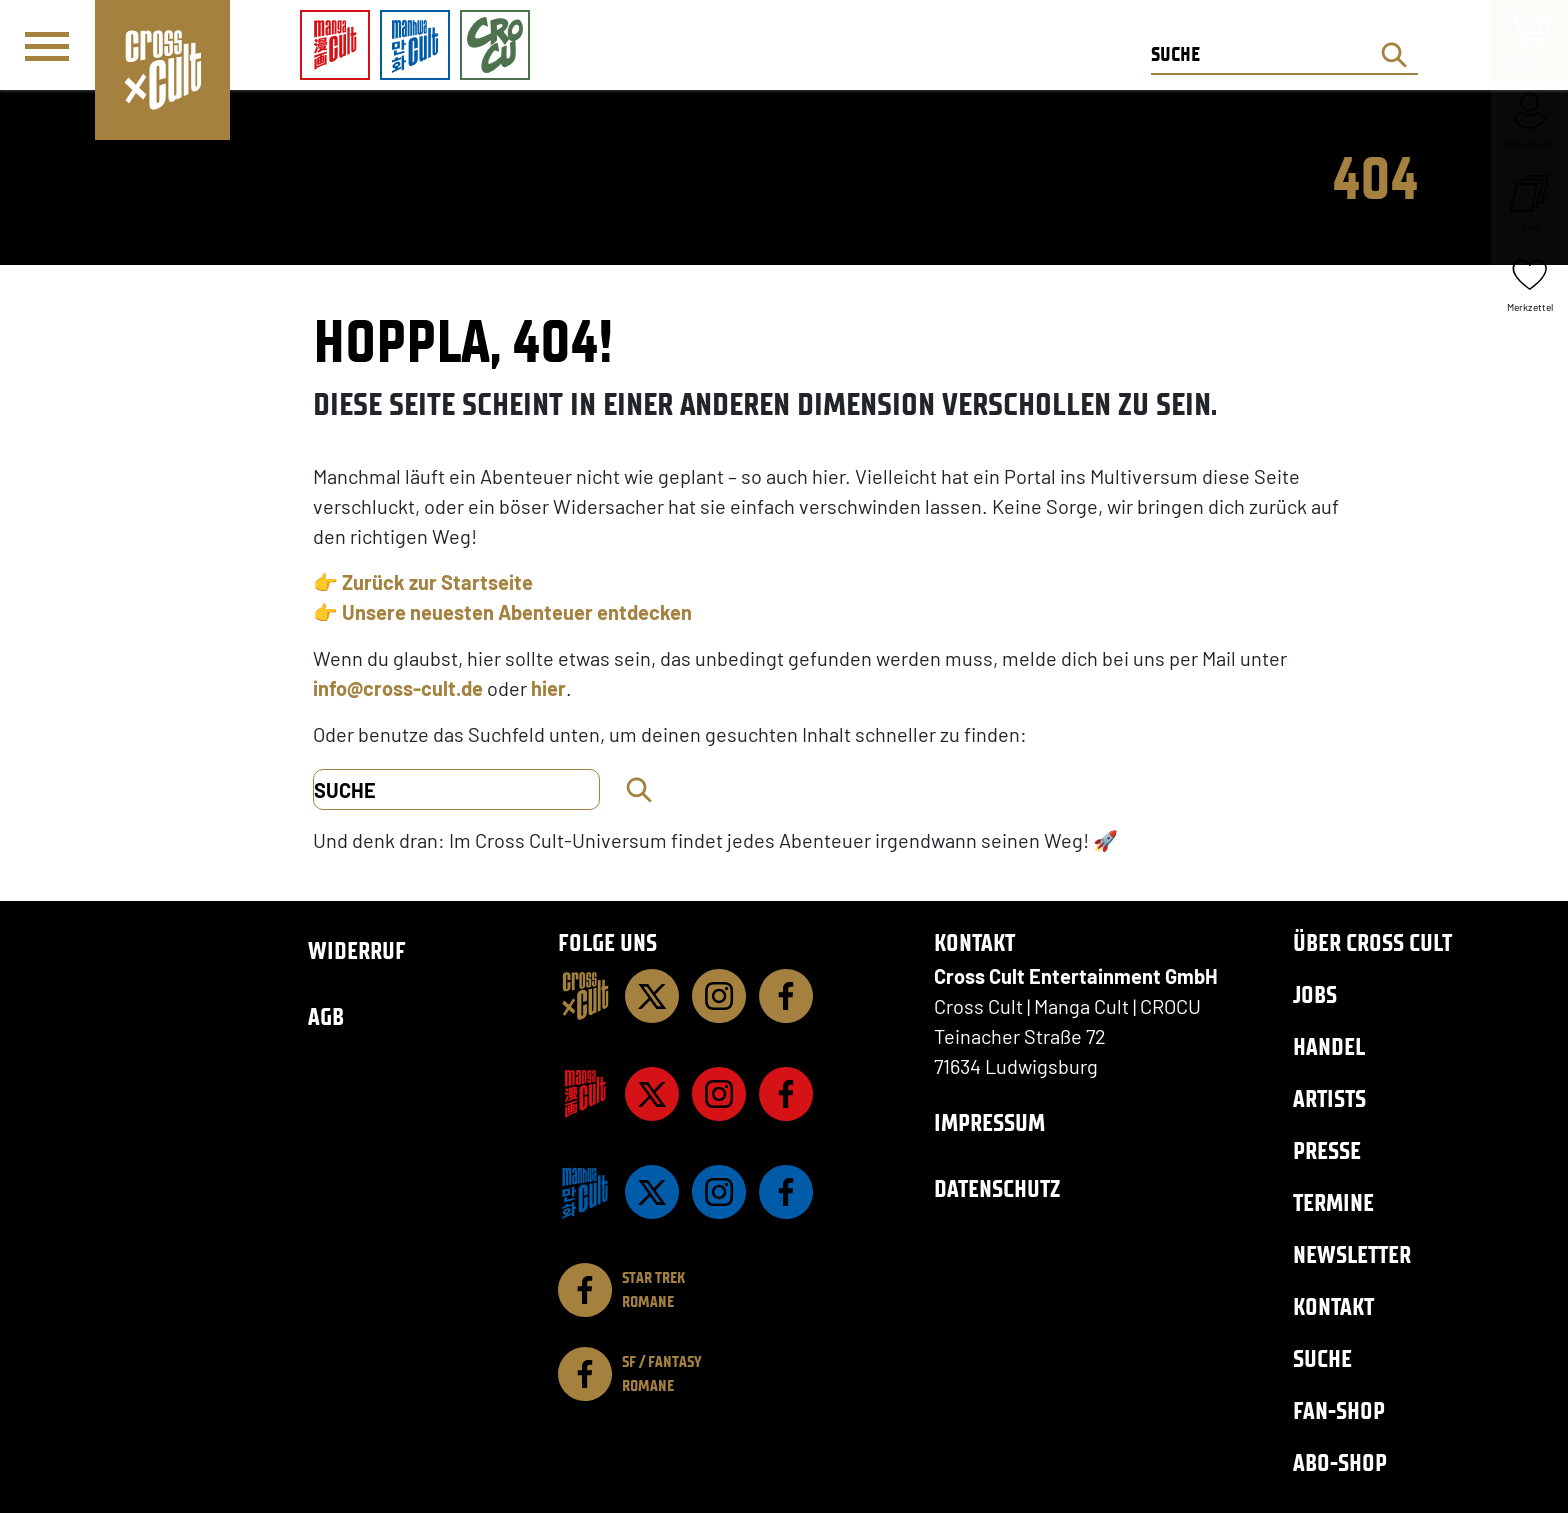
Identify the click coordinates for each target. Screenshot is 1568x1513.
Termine (1333, 1202)
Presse (1327, 1150)
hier (548, 688)
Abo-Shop (1340, 1462)
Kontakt (1333, 1306)
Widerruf (357, 950)
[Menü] (47, 46)
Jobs (1315, 994)
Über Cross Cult (1372, 942)
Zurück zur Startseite (437, 582)
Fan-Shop (1339, 1410)
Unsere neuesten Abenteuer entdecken (517, 612)
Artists (1329, 1098)
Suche (1322, 1358)
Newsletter (1352, 1254)
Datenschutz (997, 1188)
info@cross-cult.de (398, 688)
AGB (326, 1016)
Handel (1329, 1046)
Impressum (989, 1122)
